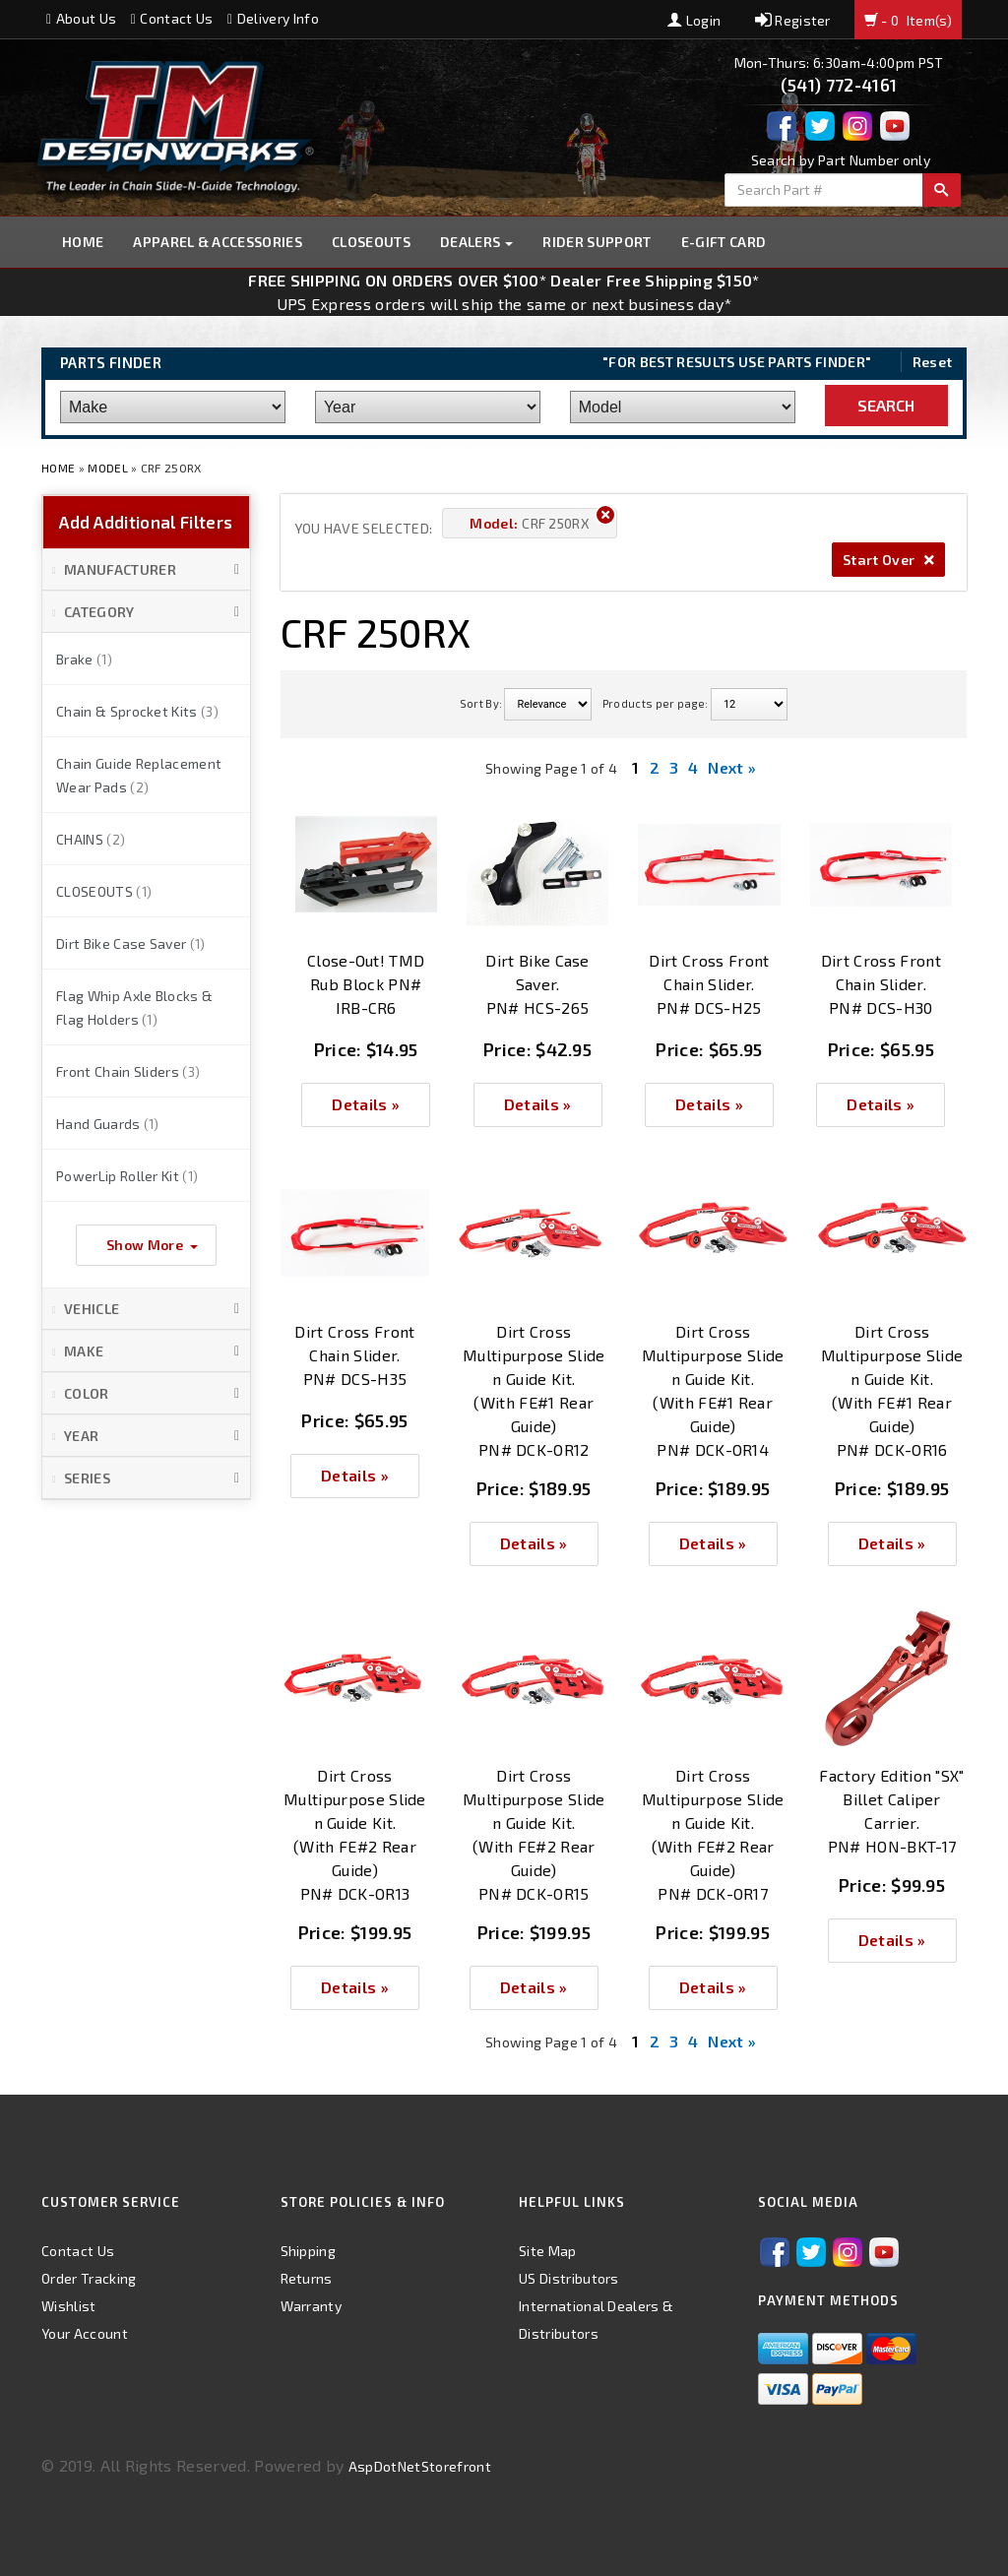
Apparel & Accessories (217, 241)
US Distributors (569, 2278)
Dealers (477, 241)
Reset (933, 361)
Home (82, 241)
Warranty (312, 2305)
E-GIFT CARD (724, 241)
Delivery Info (273, 18)
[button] (146, 570)
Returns (307, 2278)
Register (793, 20)
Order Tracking (88, 2278)
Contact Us (172, 18)
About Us (81, 18)
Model (108, 467)
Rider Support (596, 241)
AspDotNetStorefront (419, 2466)
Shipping (309, 2250)
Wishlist (68, 2305)
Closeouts (371, 241)
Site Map (548, 2250)
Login (694, 20)
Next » (732, 767)
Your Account (84, 2333)
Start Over (888, 559)
